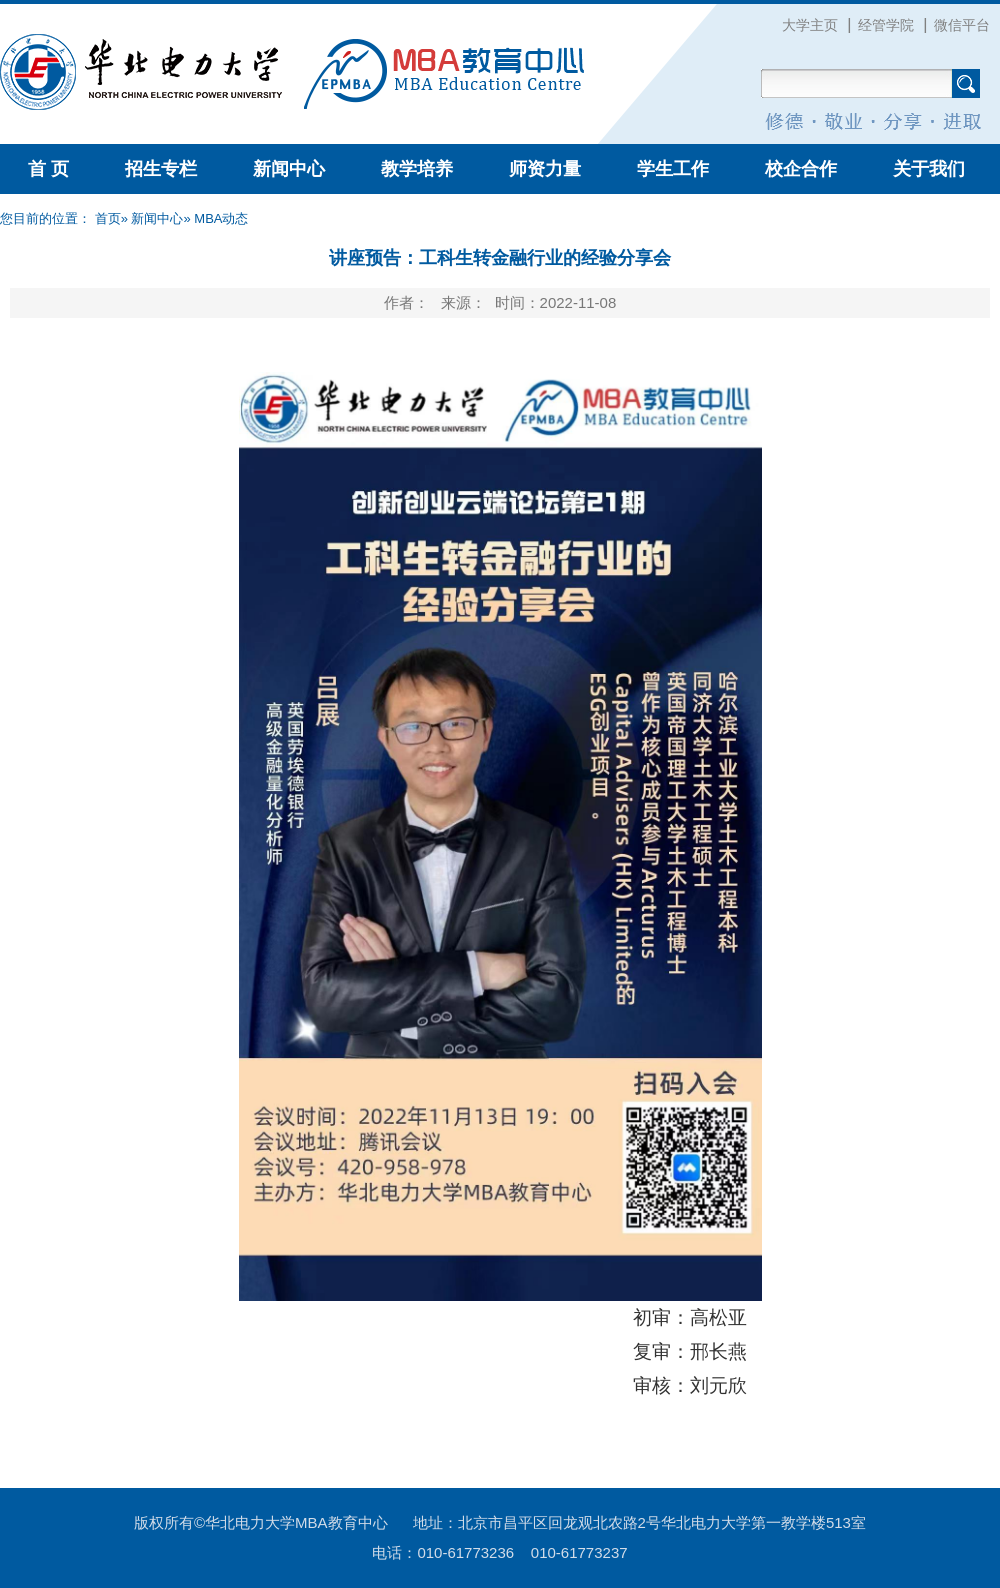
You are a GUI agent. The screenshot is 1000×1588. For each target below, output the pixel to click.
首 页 (48, 169)
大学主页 (810, 25)
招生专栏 (161, 169)
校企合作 (801, 169)
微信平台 (962, 25)
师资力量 (545, 169)
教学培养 (417, 169)
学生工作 (673, 169)
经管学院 (886, 25)
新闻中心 (289, 169)
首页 (108, 218)
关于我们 (929, 169)
